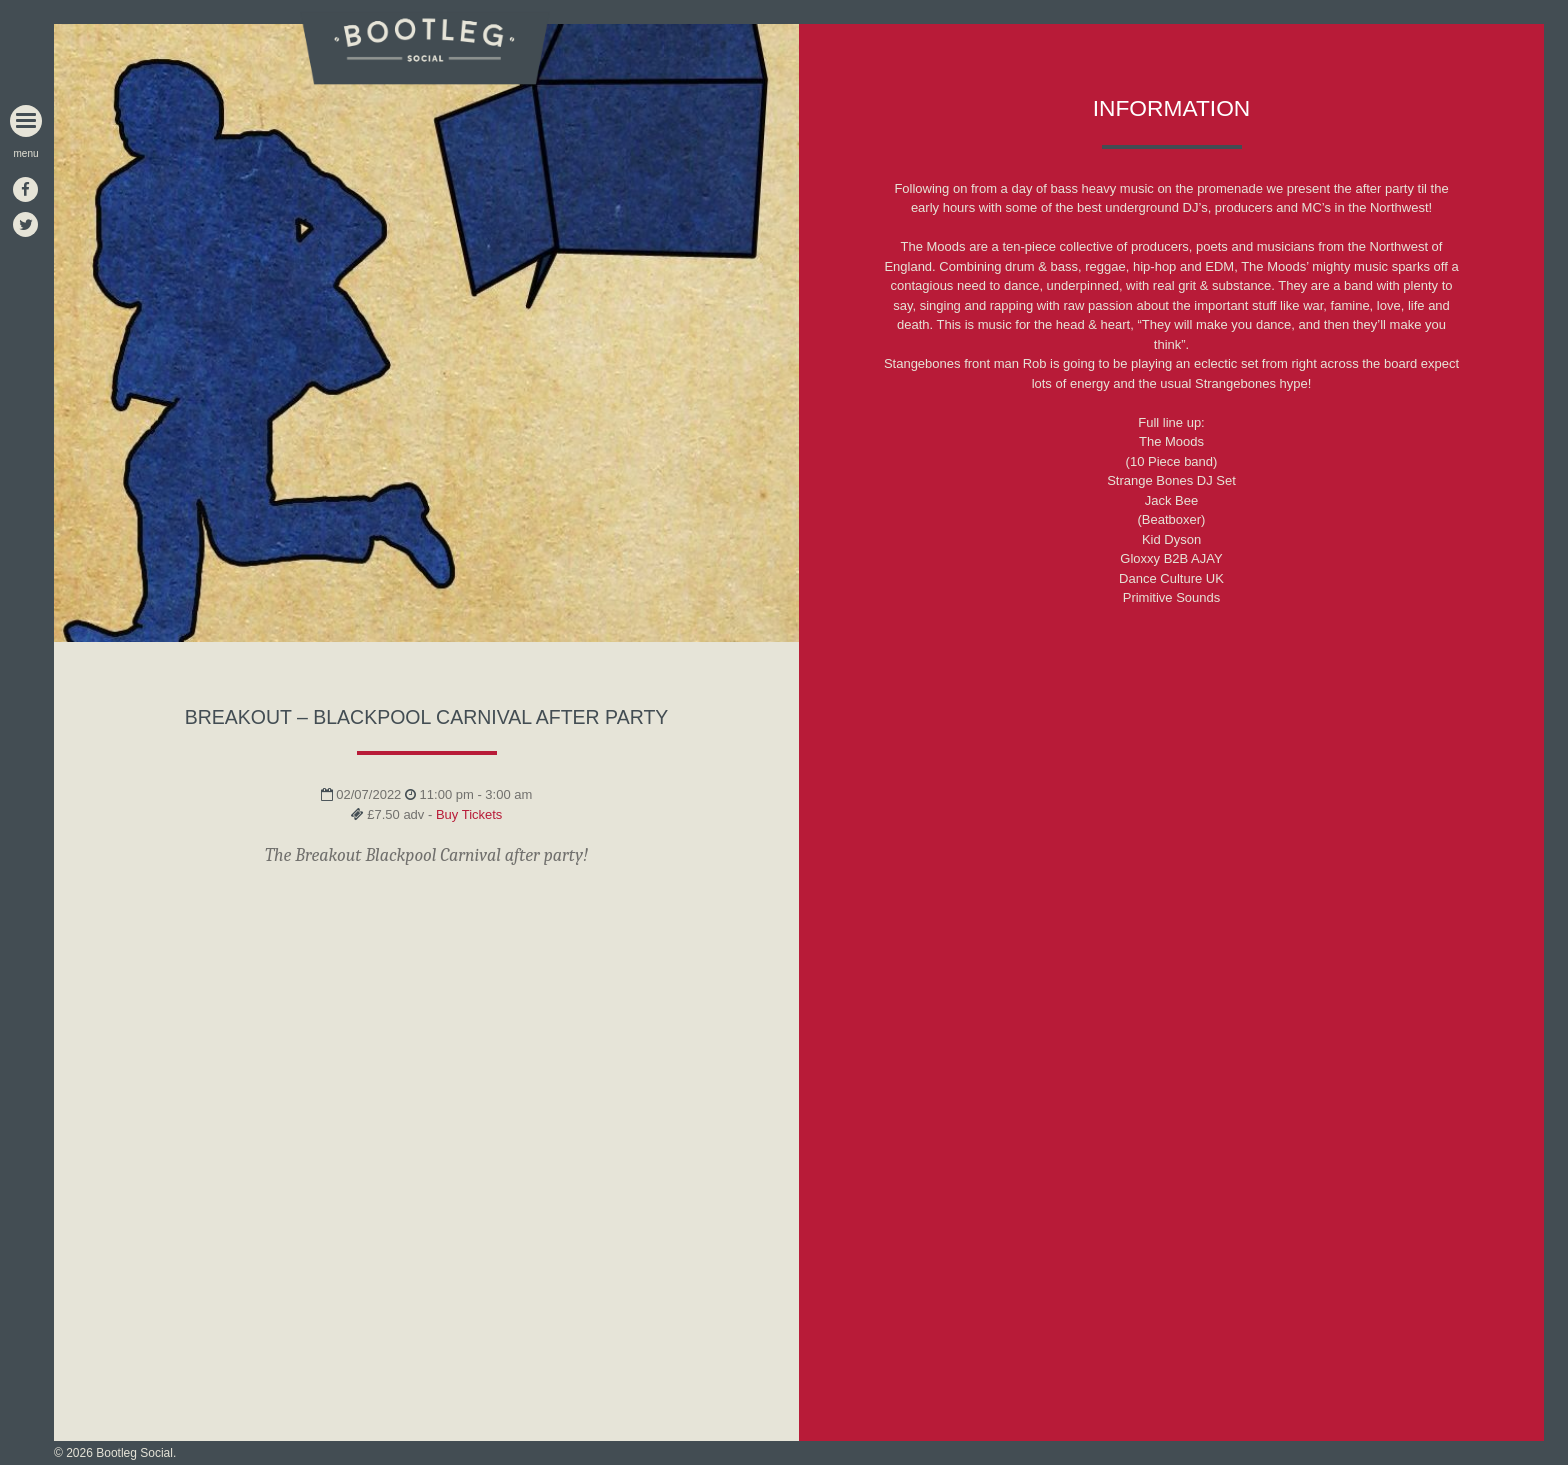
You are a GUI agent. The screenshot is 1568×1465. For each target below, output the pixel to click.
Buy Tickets (469, 814)
